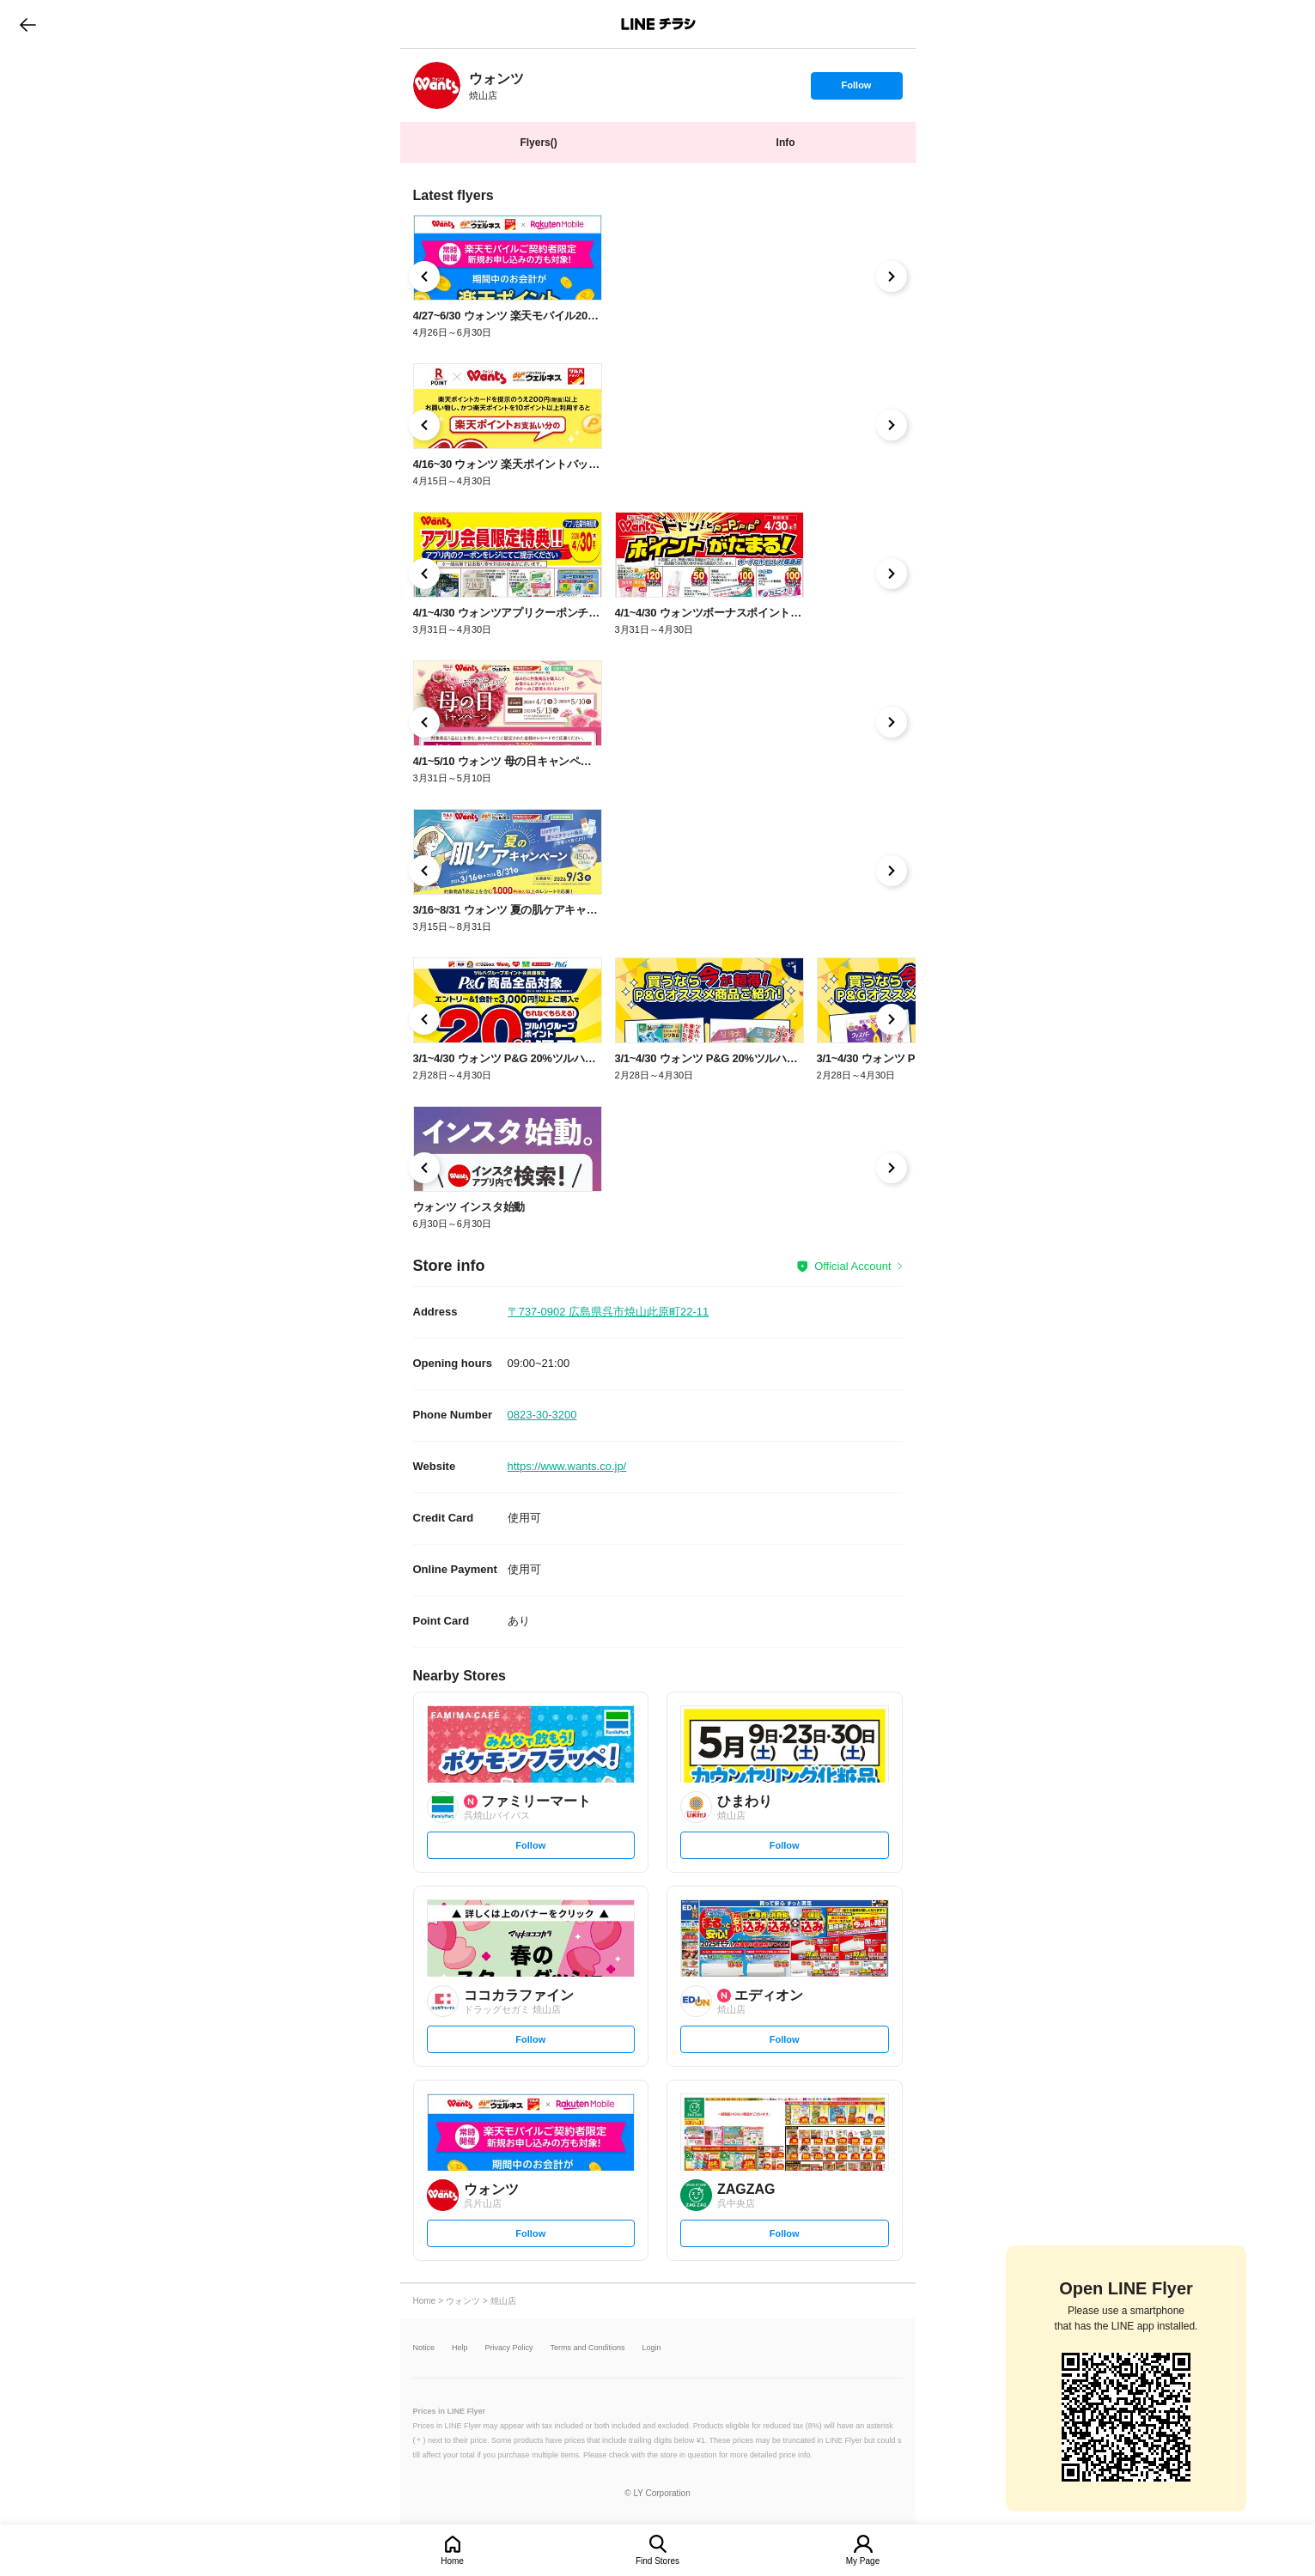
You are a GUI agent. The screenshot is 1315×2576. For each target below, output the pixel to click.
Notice (424, 2348)
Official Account (852, 1266)
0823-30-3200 (542, 1414)
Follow (856, 89)
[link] (436, 85)
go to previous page (28, 24)
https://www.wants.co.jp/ (567, 1466)
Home (452, 2561)
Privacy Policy (509, 2348)
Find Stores (657, 2561)
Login (651, 2348)
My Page (863, 2561)
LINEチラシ (659, 24)
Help (460, 2348)
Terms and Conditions (588, 2348)
